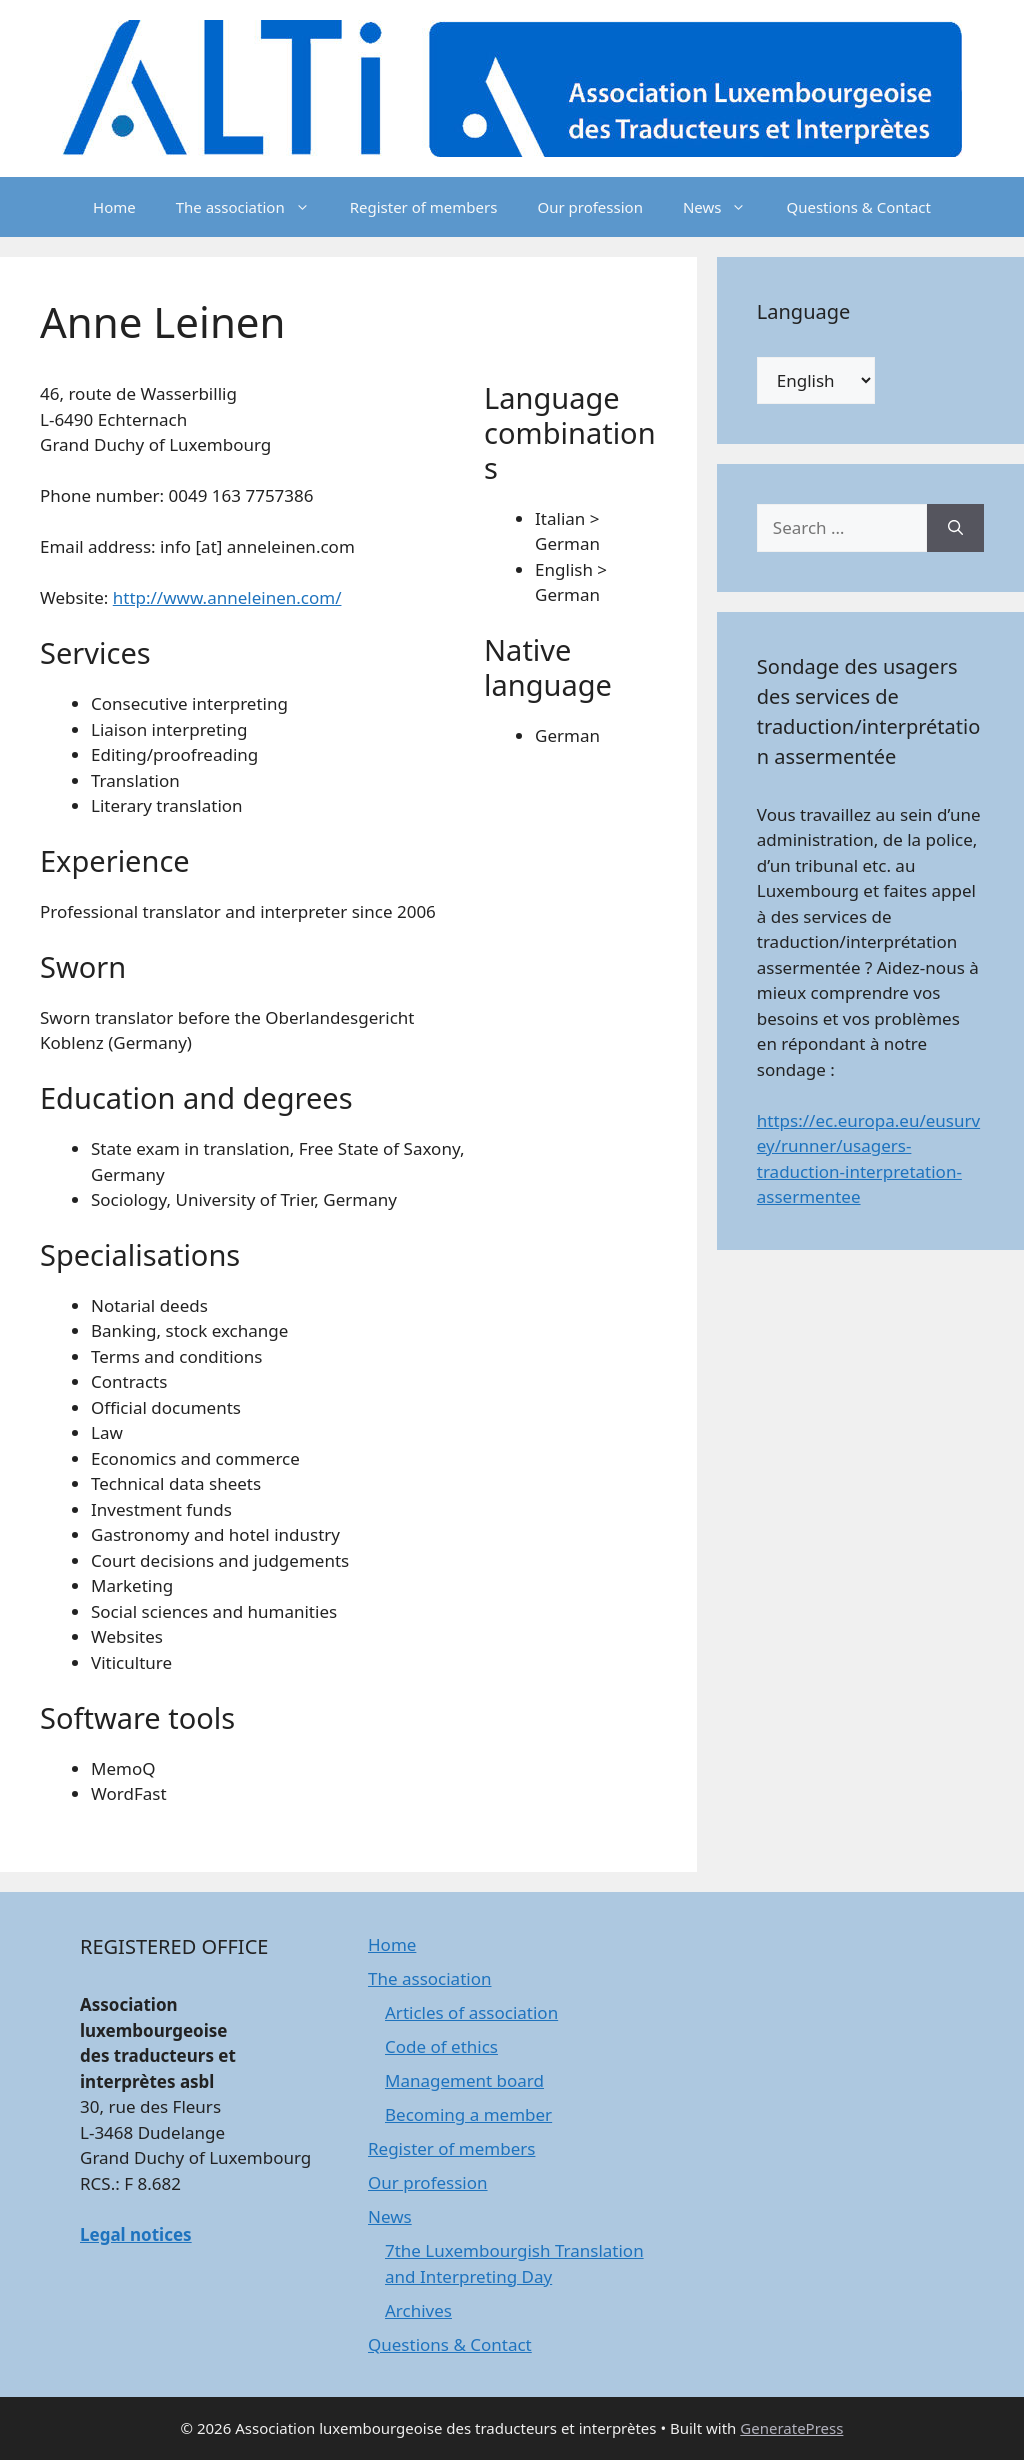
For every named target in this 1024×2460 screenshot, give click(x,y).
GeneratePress (791, 2428)
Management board (464, 2080)
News (725, 207)
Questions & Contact (858, 207)
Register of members (424, 207)
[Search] (955, 528)
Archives (418, 2310)
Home (114, 207)
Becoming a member (468, 2114)
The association (253, 207)
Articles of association (471, 2012)
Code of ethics (441, 2046)
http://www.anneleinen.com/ (227, 597)
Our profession (589, 207)
